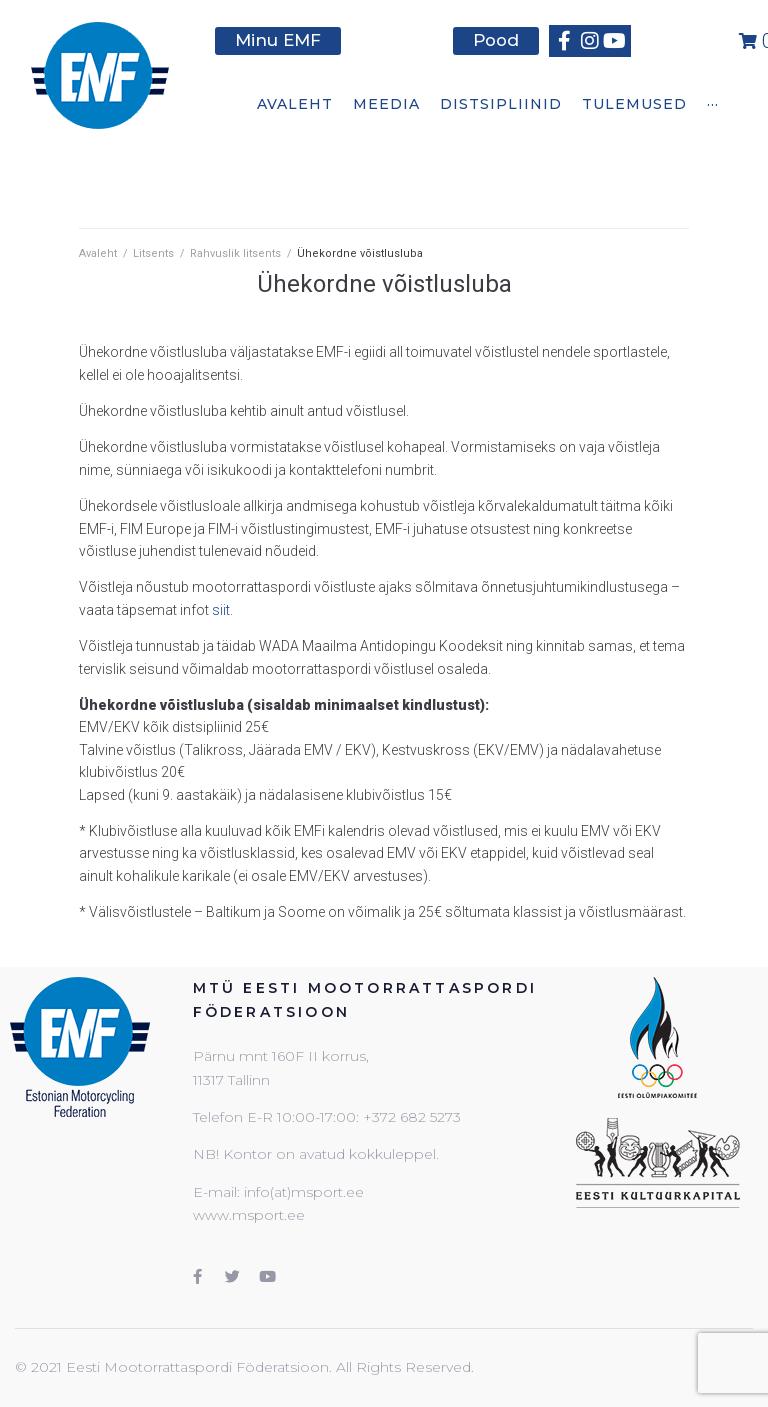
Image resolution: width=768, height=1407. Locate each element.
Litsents (153, 253)
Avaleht (98, 253)
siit (221, 610)
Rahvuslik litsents (235, 253)
